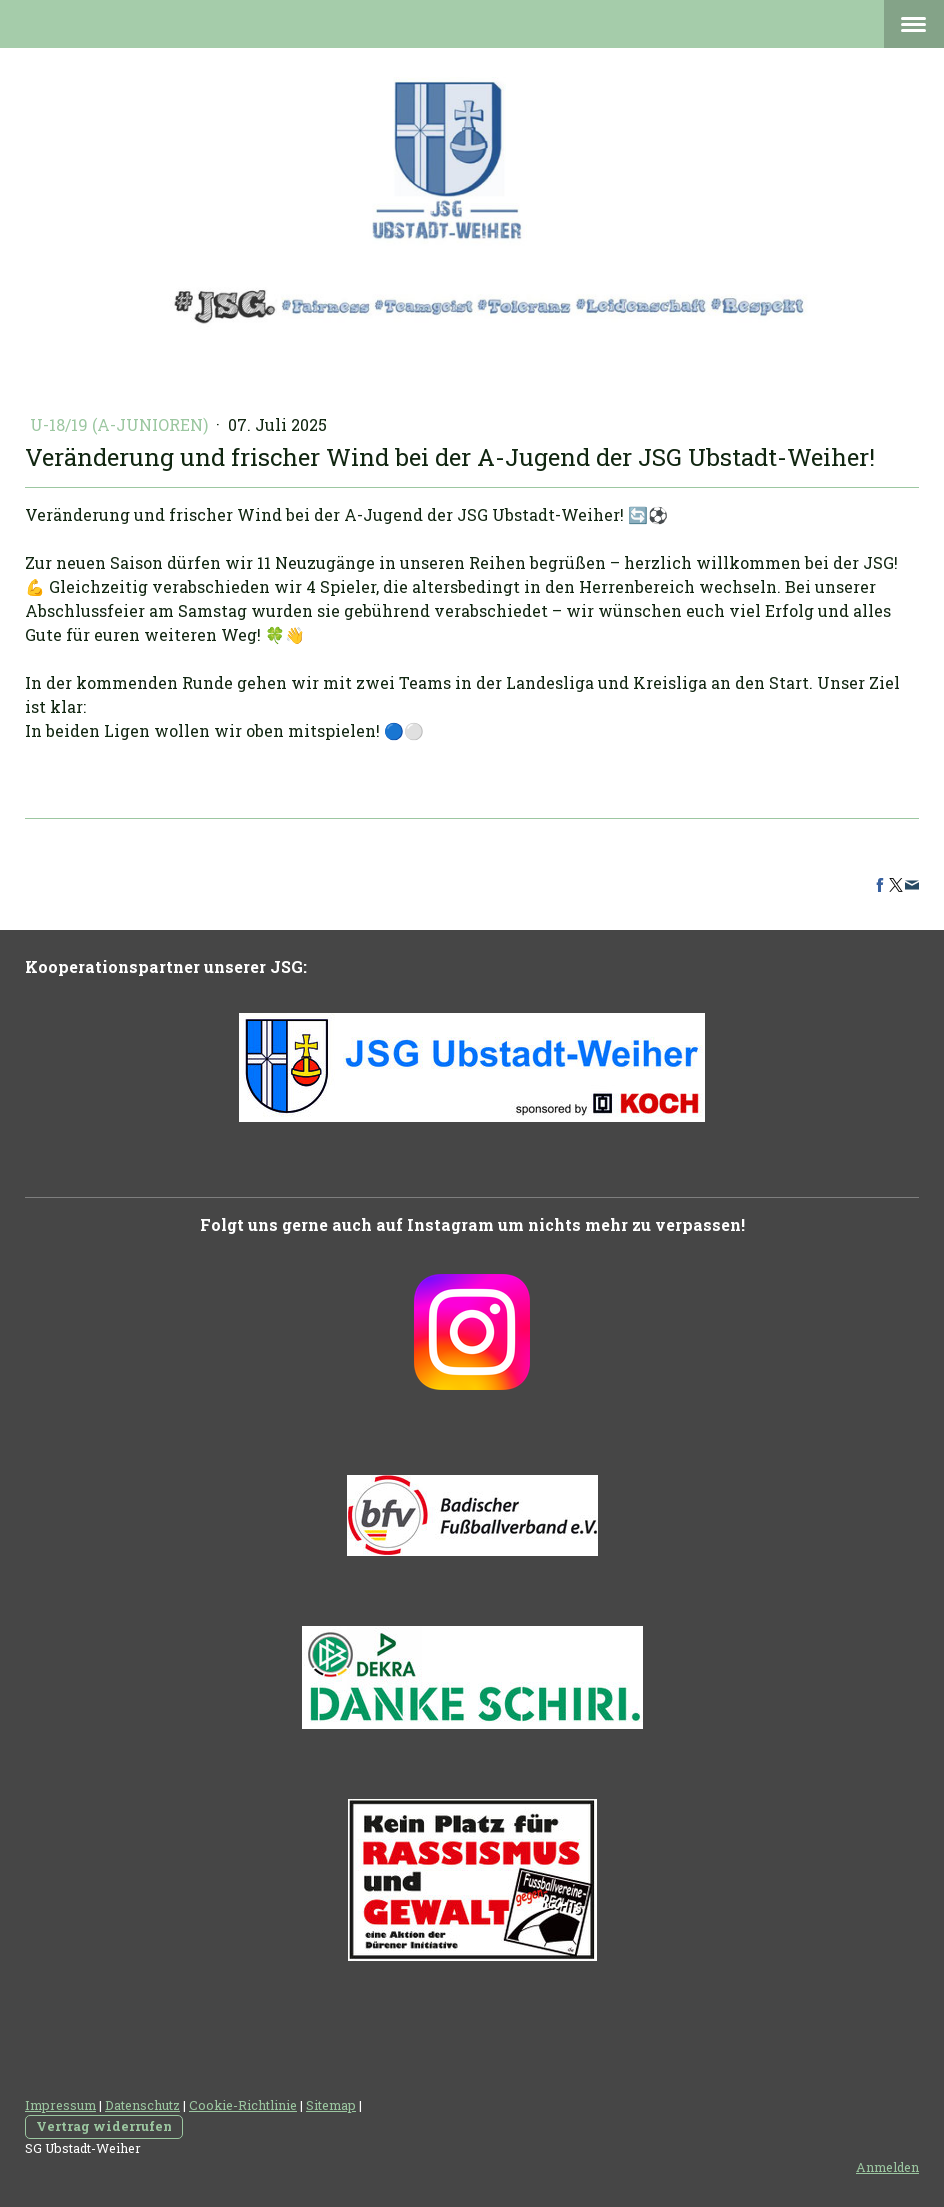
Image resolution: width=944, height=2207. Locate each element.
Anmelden (887, 2167)
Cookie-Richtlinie (243, 2105)
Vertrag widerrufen (104, 2126)
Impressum (60, 2105)
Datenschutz (142, 2105)
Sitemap (331, 2105)
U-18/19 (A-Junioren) (121, 424)
